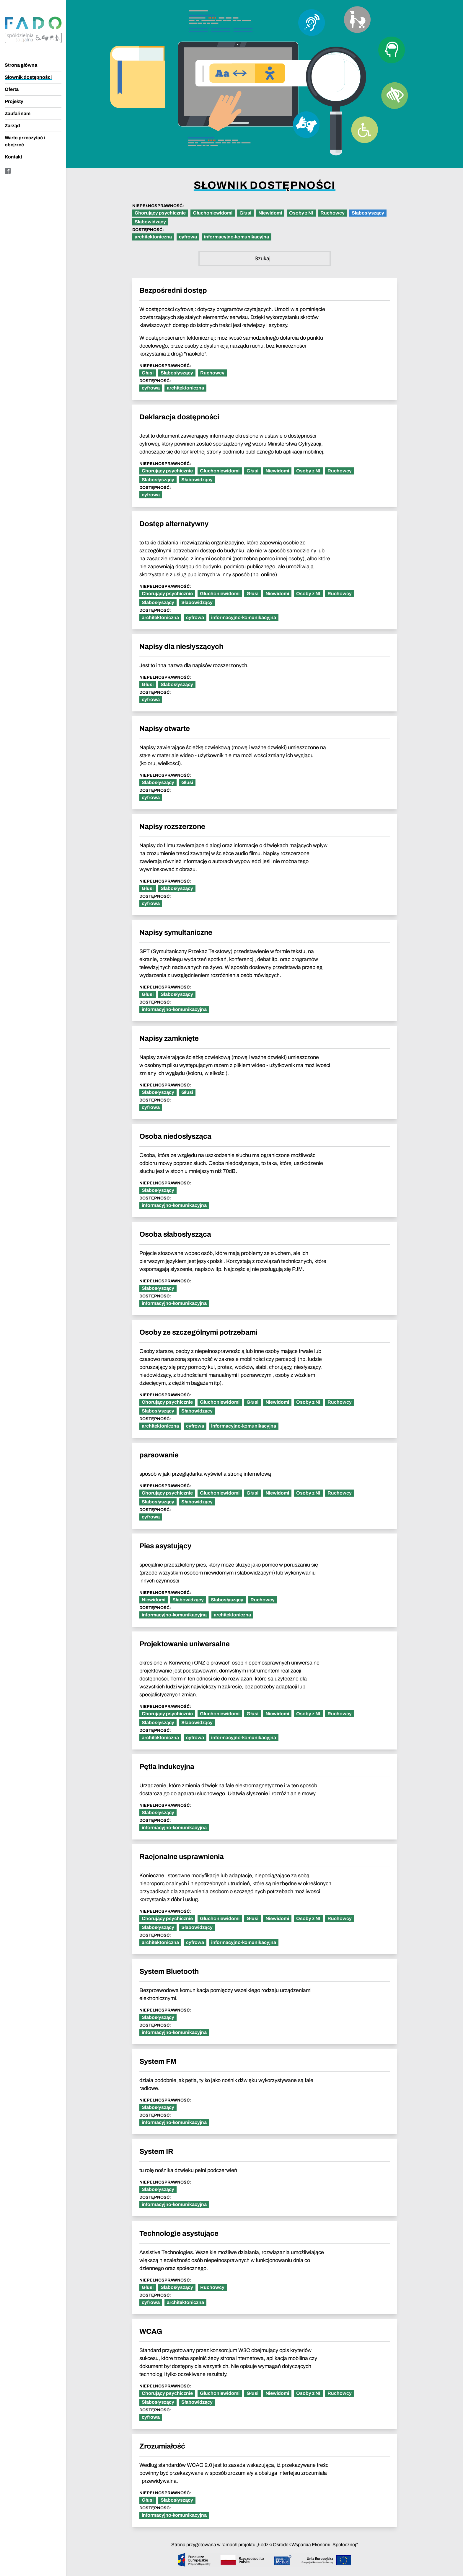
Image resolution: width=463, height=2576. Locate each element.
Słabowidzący (150, 221)
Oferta (12, 89)
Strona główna (21, 65)
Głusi (245, 212)
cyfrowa (188, 236)
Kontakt (13, 156)
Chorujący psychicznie (160, 212)
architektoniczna (153, 236)
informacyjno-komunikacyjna (236, 236)
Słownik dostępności (28, 77)
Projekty (14, 101)
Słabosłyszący (368, 212)
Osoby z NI (301, 212)
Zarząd (12, 125)
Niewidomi (270, 212)
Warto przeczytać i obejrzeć (25, 141)
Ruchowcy (332, 212)
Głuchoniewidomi (212, 212)
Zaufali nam (17, 113)
